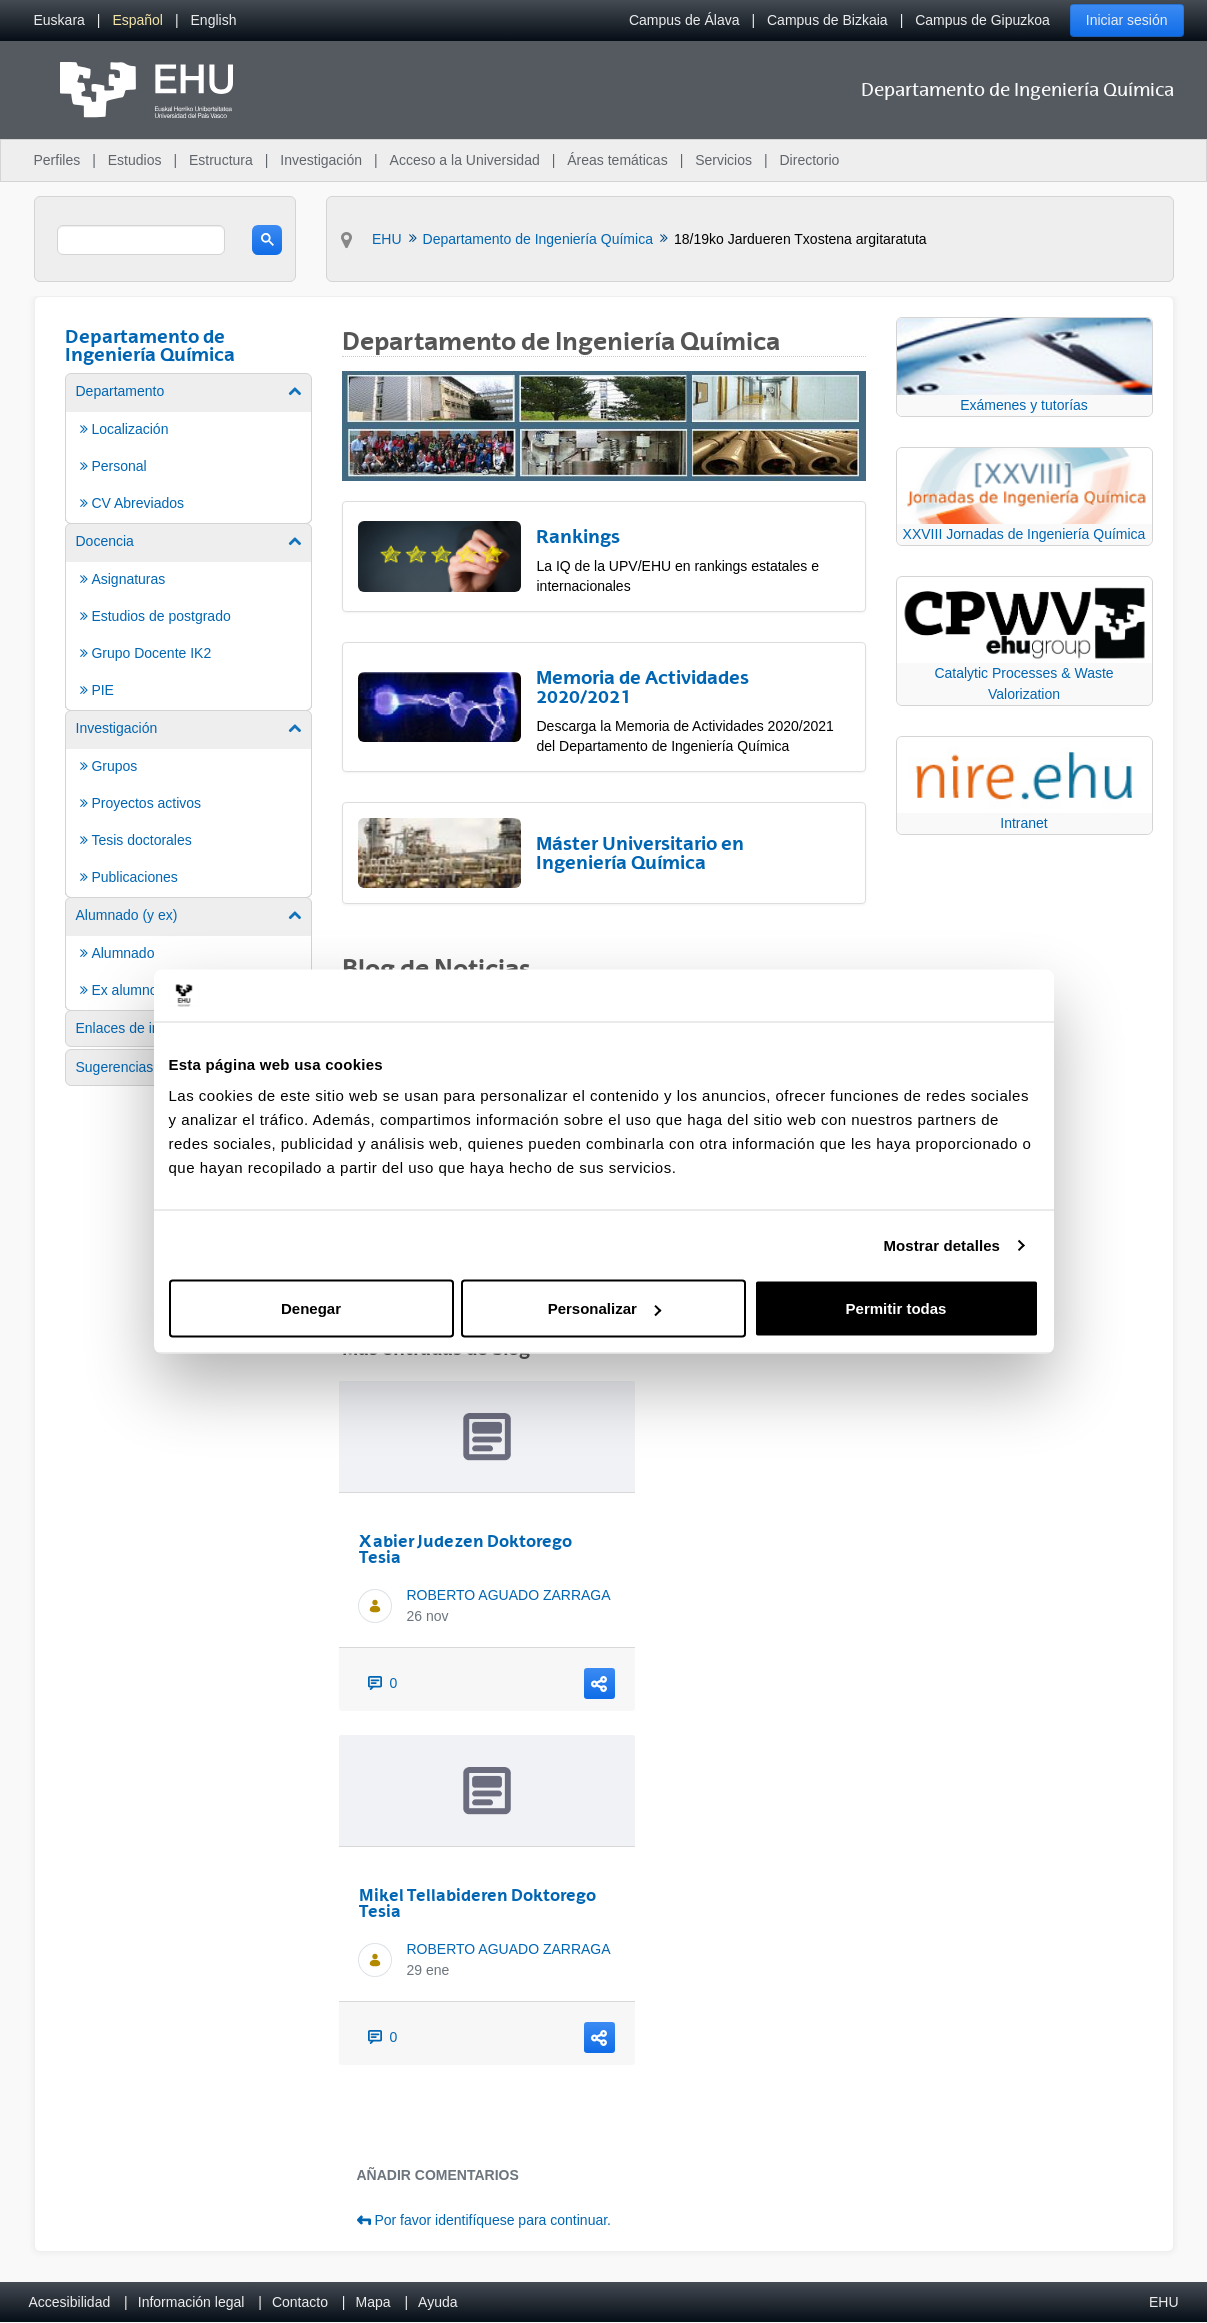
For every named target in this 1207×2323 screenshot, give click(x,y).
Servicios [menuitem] (723, 160)
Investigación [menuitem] (321, 160)
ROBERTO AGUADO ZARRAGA (509, 1595)
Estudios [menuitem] (135, 160)
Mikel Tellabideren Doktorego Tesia (477, 1903)
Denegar (311, 1308)
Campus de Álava (684, 20)
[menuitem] (59, 20)
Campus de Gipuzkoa (982, 20)
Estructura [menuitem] (221, 160)
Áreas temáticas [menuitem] (617, 160)
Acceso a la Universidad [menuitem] (465, 160)
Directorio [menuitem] (810, 160)
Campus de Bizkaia (827, 20)
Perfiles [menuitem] (57, 160)
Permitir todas (896, 1308)
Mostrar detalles (941, 1244)
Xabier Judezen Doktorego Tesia (465, 1549)
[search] (141, 240)
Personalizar (604, 1308)
